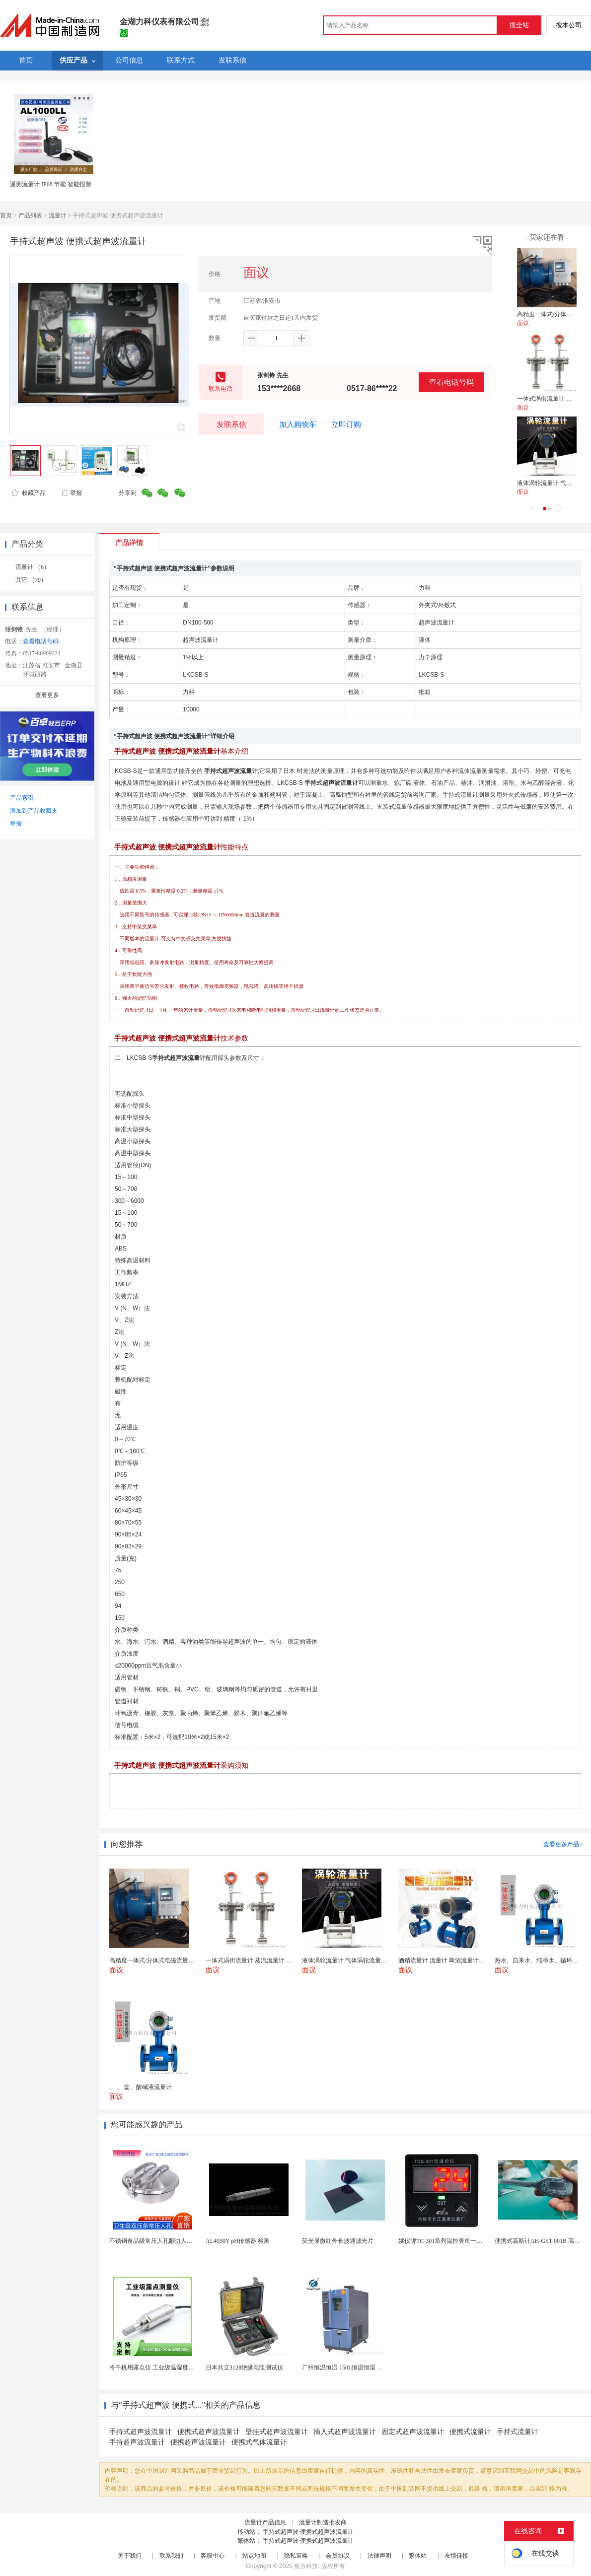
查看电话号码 (451, 382)
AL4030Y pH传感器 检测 (238, 2240)
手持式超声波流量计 (140, 2432)
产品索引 (22, 797)
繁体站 (418, 2555)
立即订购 (346, 424)
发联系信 (231, 424)
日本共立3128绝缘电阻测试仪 (244, 2367)
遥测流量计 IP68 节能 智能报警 (50, 184)
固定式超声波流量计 (412, 2432)
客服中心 (212, 2555)
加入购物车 (297, 424)
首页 (6, 215)
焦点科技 (306, 2566)
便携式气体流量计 (259, 2442)
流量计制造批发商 (323, 2522)
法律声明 (379, 2555)
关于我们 (130, 2555)
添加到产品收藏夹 (34, 810)
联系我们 (171, 2555)
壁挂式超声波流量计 (276, 2432)
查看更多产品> (563, 1844)
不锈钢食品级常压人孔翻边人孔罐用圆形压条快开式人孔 (183, 2240)
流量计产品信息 (265, 2522)
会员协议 (338, 2555)
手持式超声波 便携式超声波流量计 (308, 2531)
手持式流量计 (517, 2432)
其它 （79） (31, 579)
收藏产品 (28, 492)
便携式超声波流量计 (208, 2432)
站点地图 (254, 2555)
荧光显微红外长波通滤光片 (337, 2240)
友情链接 (456, 2555)
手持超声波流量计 (137, 2442)
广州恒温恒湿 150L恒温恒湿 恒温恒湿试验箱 (360, 2367)
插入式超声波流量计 (344, 2432)
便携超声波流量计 (198, 2442)
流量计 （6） (32, 566)
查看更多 (47, 695)
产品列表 (30, 215)
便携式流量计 (470, 2432)
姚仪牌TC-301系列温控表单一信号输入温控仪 (458, 2240)
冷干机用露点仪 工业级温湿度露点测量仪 (163, 2367)
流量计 (58, 215)
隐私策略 (296, 2555)
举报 (71, 492)
